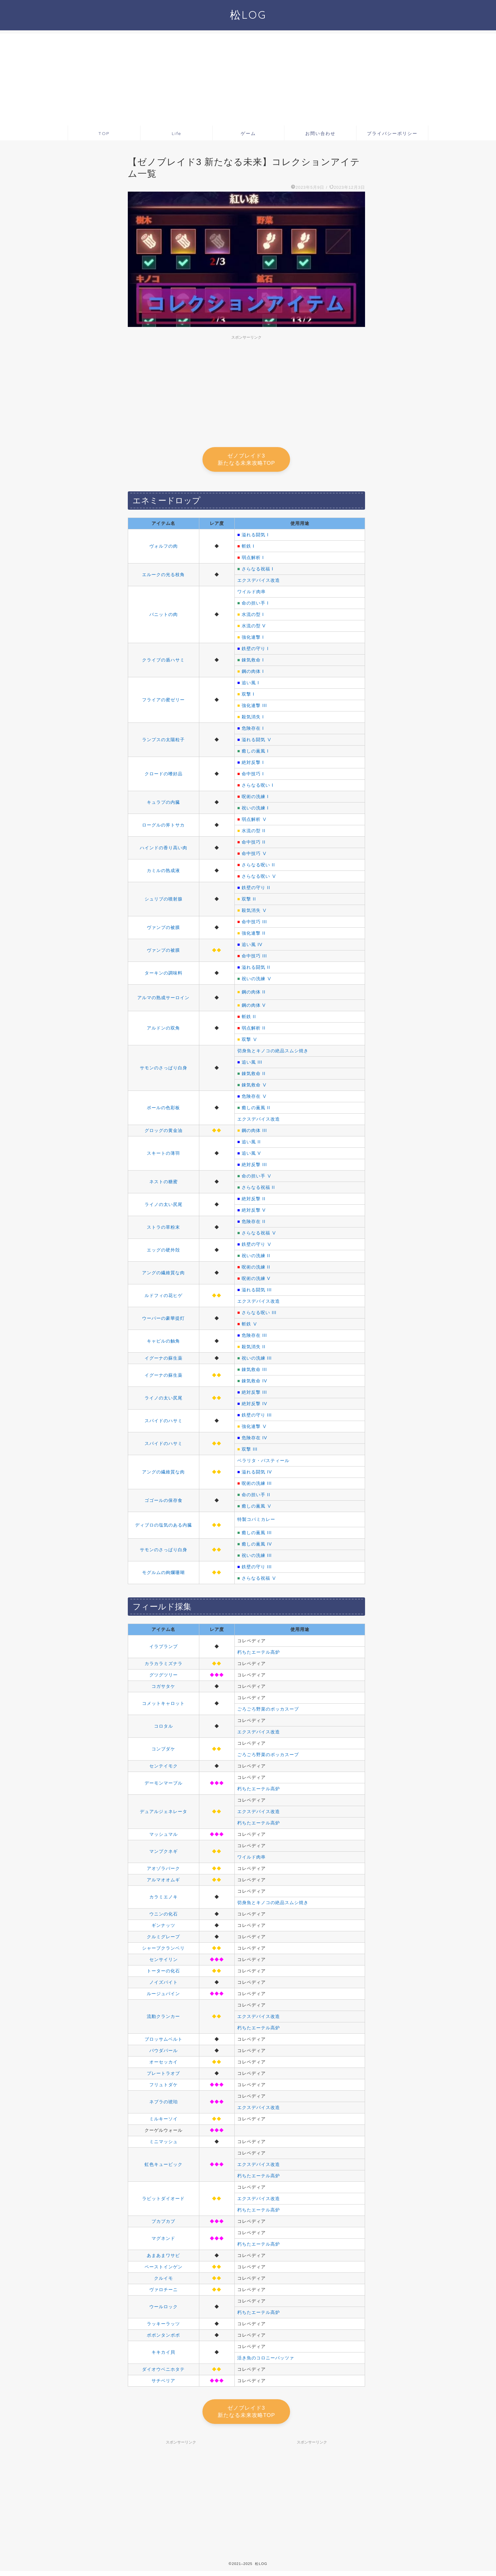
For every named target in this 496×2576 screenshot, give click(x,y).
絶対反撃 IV (254, 1405)
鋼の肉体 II (253, 994)
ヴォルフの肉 (163, 548)
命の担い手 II (256, 1496)
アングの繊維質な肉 (163, 1274)
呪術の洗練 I (255, 798)
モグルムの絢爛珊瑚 (163, 1574)
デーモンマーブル (164, 1785)
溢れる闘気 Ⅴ (257, 741)
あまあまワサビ (163, 2257)
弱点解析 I (253, 559)
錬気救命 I (253, 662)
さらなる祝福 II (258, 1189)
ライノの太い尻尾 (164, 1206)
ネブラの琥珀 (163, 2103)
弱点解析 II (253, 1030)
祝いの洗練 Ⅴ (257, 980)
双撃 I (248, 696)
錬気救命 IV (254, 1383)
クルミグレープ (163, 1938)
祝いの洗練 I (255, 810)
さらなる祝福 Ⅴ (259, 1235)
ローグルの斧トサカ (163, 827)
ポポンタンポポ (163, 2337)
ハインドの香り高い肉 (163, 849)
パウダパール (163, 2052)
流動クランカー (163, 2018)
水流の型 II (253, 832)
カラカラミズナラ (164, 1665)
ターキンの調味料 (164, 975)
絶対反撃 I (253, 764)
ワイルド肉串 (251, 593)
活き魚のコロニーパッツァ (265, 2360)
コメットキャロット (163, 1705)
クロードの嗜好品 (164, 775)
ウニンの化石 (163, 1916)
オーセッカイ (163, 2064)
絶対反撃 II (253, 1200)
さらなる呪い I (257, 787)
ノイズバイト (163, 1984)
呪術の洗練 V (256, 1280)
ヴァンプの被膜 (163, 929)
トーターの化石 (163, 1973)
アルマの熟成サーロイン (163, 999)
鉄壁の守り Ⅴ (257, 1246)
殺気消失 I (253, 719)
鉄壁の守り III (257, 1417)
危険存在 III (254, 1337)
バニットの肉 (163, 616)
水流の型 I (253, 616)
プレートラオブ (163, 2075)
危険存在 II (253, 1223)
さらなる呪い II (258, 867)
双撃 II (249, 901)
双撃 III (249, 1451)
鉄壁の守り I (255, 650)
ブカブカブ (163, 2223)
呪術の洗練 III (257, 1485)
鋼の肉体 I (253, 673)
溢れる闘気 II (256, 969)
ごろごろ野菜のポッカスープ (268, 1711)
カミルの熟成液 (163, 872)
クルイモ (163, 2280)
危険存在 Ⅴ (254, 1098)
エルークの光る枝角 (163, 576)
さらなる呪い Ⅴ (259, 878)
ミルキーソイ (163, 2121)
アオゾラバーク (163, 1870)
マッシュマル (163, 1836)
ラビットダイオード (163, 2200)
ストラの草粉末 (163, 1229)
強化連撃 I (253, 639)
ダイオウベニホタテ (163, 2371)
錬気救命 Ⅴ (254, 1087)
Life (176, 133)
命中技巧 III (254, 923)
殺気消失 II (253, 1348)
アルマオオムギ (163, 1881)
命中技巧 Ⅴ (254, 855)
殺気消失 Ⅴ (254, 912)
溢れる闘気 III (257, 1291)
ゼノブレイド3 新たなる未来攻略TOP (246, 460)
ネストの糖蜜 (163, 1183)
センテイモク (163, 1768)
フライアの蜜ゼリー (163, 701)
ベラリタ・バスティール (263, 1462)
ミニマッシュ (163, 2143)
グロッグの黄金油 (164, 1132)
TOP (104, 133)
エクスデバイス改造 (258, 582)
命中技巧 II (253, 844)
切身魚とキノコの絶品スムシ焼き (272, 1052)
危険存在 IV (254, 1439)
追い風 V (251, 1155)
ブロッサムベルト (164, 2041)
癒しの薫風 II (256, 1109)
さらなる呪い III (259, 1314)
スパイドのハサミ (164, 1422)
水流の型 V (253, 627)
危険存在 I (253, 730)
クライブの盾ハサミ (163, 662)
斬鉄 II (249, 1018)
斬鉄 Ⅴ (249, 1326)
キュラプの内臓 (163, 804)
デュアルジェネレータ (163, 1813)
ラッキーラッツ (163, 2325)
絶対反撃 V (253, 1212)
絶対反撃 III (254, 1166)
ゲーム (248, 133)
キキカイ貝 (163, 2354)
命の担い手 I (255, 605)
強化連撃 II (253, 935)
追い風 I (250, 684)
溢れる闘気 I (255, 536)
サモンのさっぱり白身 (163, 1070)
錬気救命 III (254, 1371)
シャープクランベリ (163, 1950)
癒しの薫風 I (255, 753)
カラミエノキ (163, 1899)
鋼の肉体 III (254, 1132)
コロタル (163, 1728)
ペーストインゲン (164, 2269)
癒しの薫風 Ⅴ (257, 1508)
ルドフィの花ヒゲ (164, 1297)
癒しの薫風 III (257, 1534)
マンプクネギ (163, 1853)
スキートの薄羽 (163, 1155)
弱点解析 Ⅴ (254, 821)
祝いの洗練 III (257, 1360)
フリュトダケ (163, 2086)
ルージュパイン (163, 1995)
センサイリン (163, 1961)
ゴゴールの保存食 (164, 1502)
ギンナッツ (163, 1927)
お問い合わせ (320, 133)
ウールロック (163, 2308)
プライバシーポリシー (392, 133)
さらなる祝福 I (257, 571)
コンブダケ (163, 1751)
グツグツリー (163, 1677)
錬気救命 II (253, 1075)
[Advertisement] (248, 78)
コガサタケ (163, 1688)
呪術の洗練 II (256, 1269)
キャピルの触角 (163, 1343)
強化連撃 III (254, 707)
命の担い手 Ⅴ (257, 1178)
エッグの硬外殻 (163, 1252)
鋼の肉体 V (253, 1007)
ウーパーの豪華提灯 (163, 1320)
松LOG (248, 15)
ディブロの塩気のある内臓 (163, 1527)
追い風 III (252, 1064)
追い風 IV (252, 946)
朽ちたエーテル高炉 (258, 1654)
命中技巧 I (253, 775)
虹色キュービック (164, 2166)
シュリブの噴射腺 (164, 901)
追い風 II (251, 1144)
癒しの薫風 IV (257, 1546)
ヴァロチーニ (163, 2291)
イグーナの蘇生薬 (164, 1360)
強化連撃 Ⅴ (254, 1428)
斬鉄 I (248, 548)
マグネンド (163, 2240)
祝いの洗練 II (256, 1257)
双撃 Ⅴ (249, 1041)
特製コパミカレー (256, 1521)
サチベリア (163, 2382)
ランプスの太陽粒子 (163, 741)
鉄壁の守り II (256, 889)
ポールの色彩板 (163, 1109)
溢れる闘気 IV (257, 1474)
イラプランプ (163, 1648)
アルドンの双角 (163, 1030)
